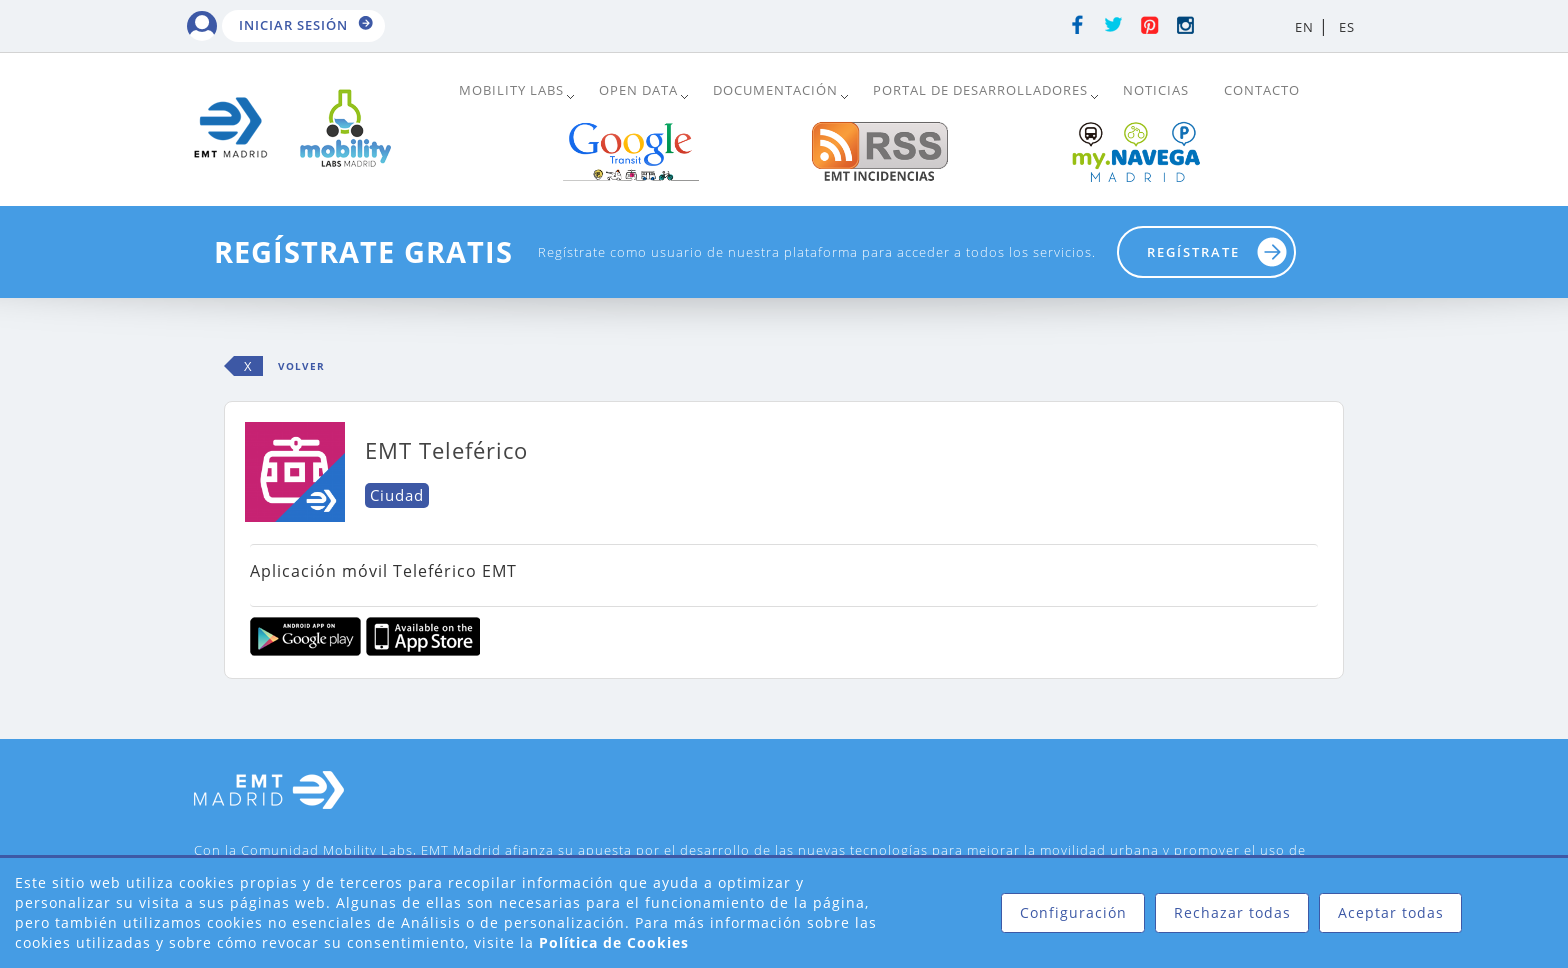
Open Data (638, 90)
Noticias (1156, 90)
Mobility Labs (511, 90)
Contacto (1262, 90)
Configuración (1073, 912)
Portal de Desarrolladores (980, 90)
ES (1347, 27)
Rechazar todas (1232, 912)
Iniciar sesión (293, 25)
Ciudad (397, 495)
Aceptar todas (1391, 912)
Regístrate (1193, 252)
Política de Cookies (614, 942)
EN (1304, 27)
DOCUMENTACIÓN (775, 90)
